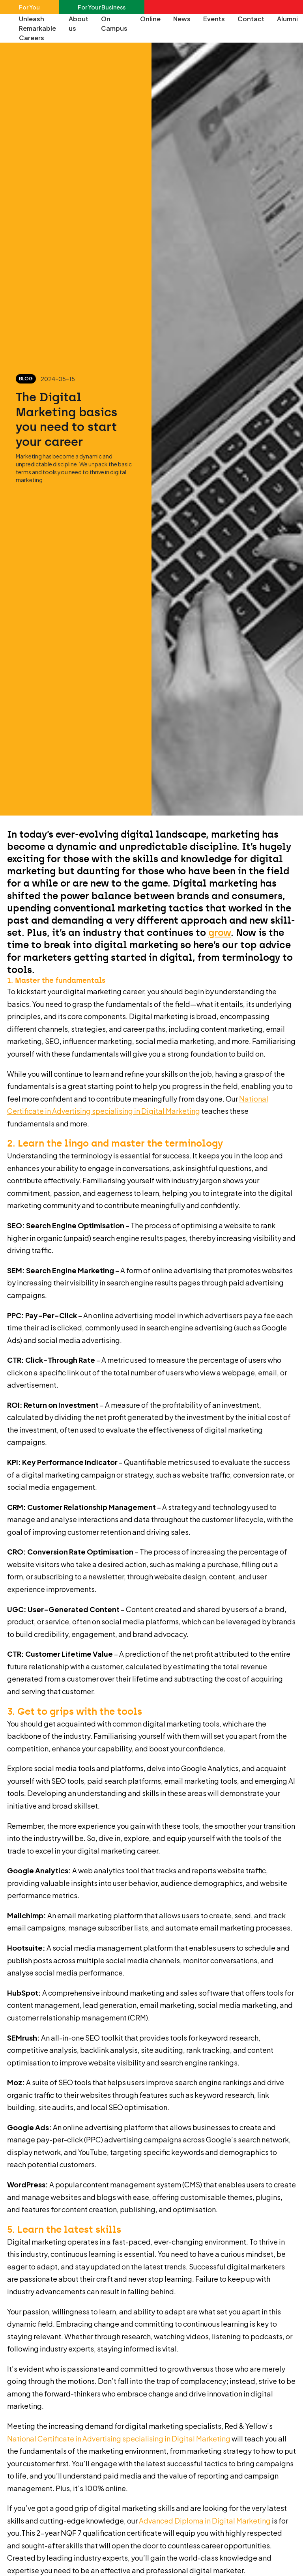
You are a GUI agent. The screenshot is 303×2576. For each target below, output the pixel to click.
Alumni (287, 19)
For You (29, 7)
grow (219, 932)
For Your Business (101, 7)
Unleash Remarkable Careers (37, 28)
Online (150, 19)
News (182, 19)
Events (214, 19)
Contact (251, 19)
